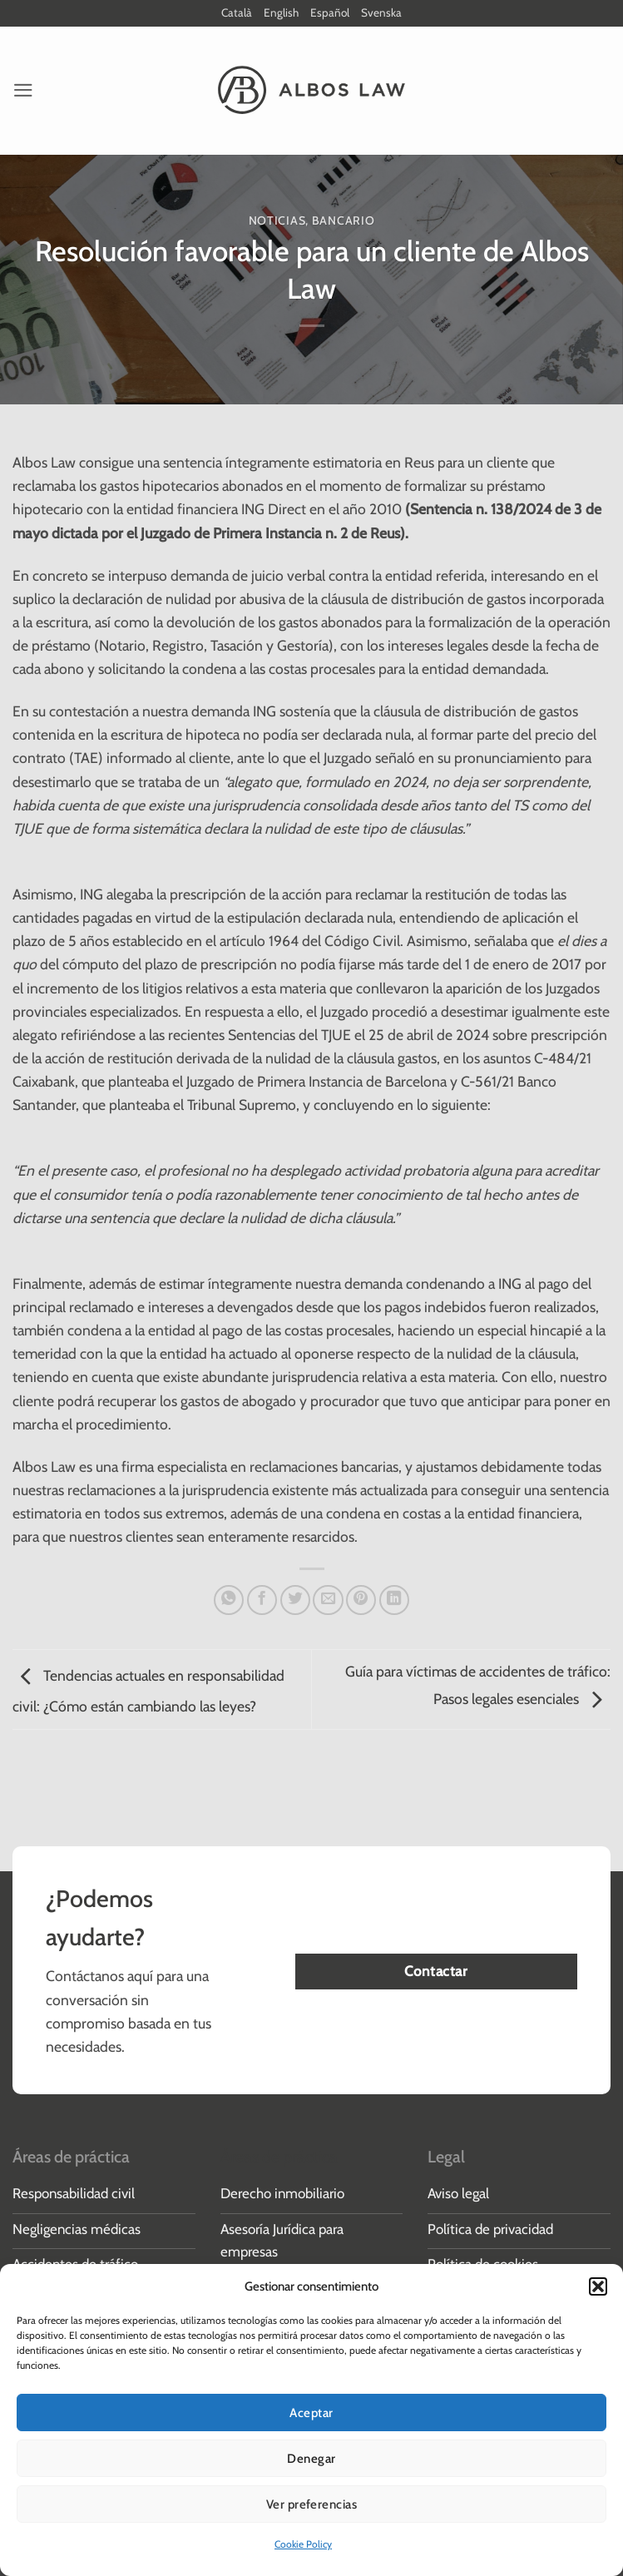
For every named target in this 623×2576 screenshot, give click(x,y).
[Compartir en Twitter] (295, 1601)
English (281, 13)
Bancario (343, 221)
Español (331, 13)
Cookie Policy (303, 2544)
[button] (598, 2286)
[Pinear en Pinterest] (361, 1601)
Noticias (277, 221)
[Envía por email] (328, 1601)
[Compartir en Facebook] (262, 1601)
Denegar (311, 2458)
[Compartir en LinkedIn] (394, 1601)
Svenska (383, 13)
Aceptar (311, 2412)
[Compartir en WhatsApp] (229, 1601)
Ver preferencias (311, 2504)
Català (236, 13)
